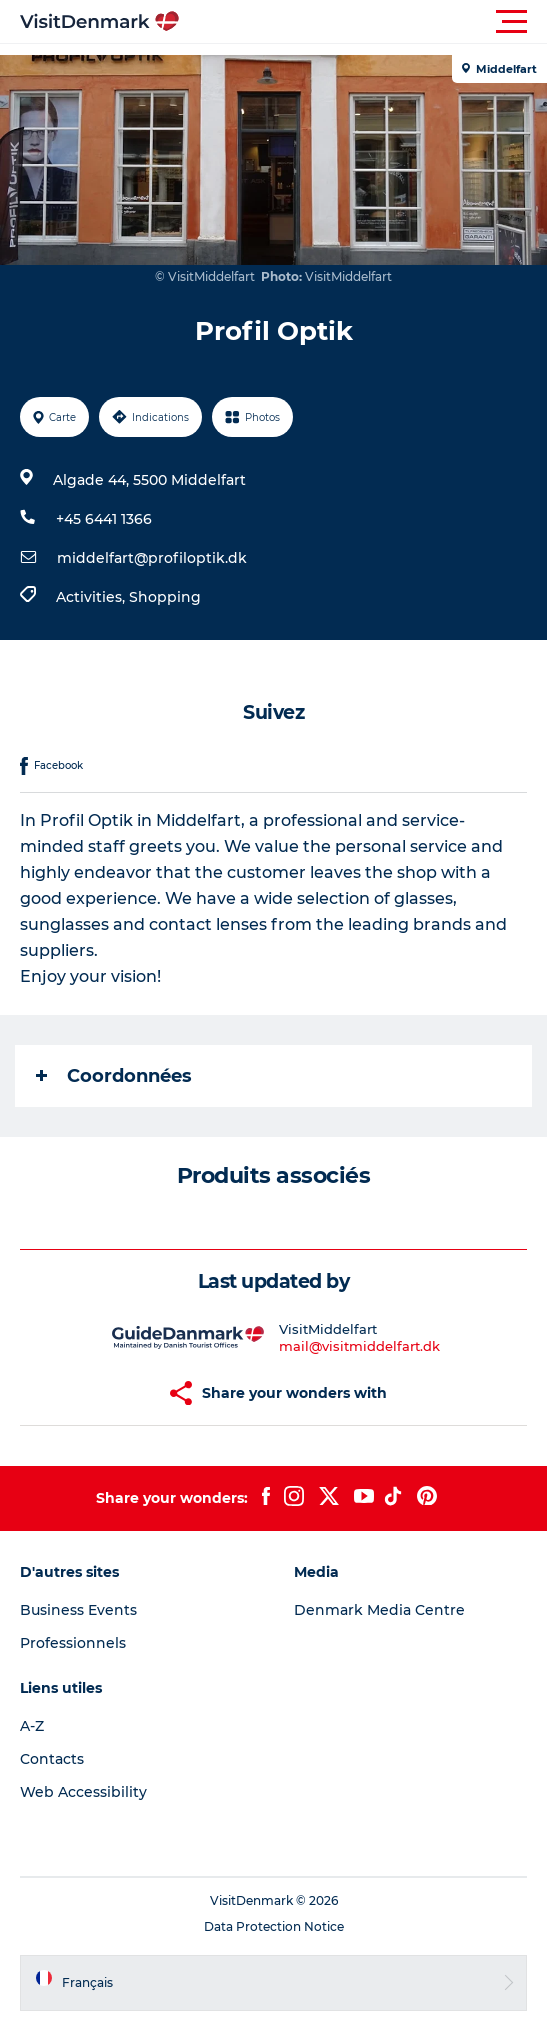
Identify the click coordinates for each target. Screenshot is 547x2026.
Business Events (78, 1610)
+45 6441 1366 (104, 519)
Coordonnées (114, 1076)
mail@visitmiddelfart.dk (359, 1346)
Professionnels (73, 1643)
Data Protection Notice (274, 1926)
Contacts (52, 1759)
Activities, (92, 597)
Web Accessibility (83, 1792)
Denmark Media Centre (379, 1610)
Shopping (165, 597)
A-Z (32, 1726)
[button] (363, 22)
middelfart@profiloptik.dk (152, 558)
